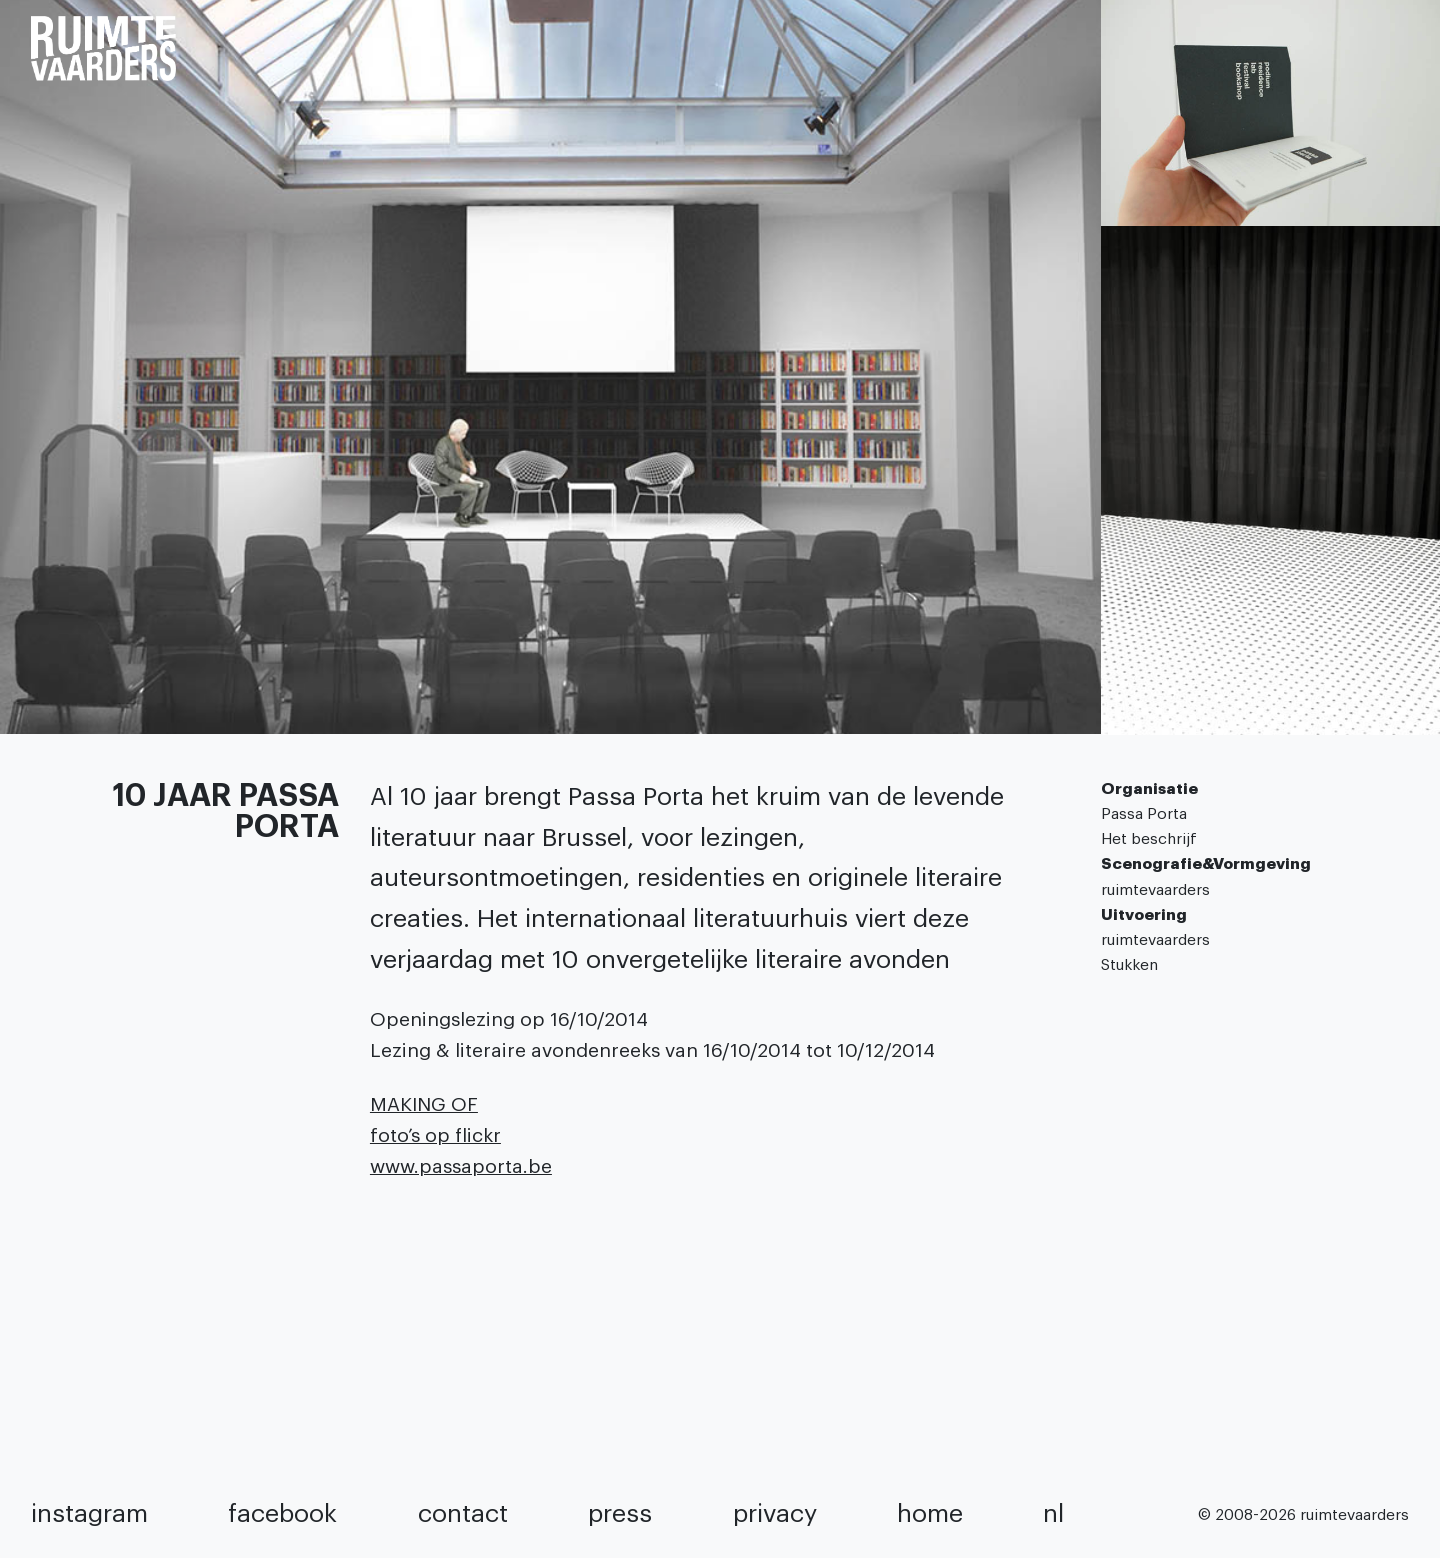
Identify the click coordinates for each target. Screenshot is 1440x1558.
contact (463, 1514)
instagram (89, 1514)
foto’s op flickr (435, 1135)
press (620, 1514)
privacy (775, 1514)
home (930, 1514)
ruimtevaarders (1155, 890)
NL (1053, 1514)
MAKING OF (424, 1104)
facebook (282, 1514)
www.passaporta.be (461, 1166)
